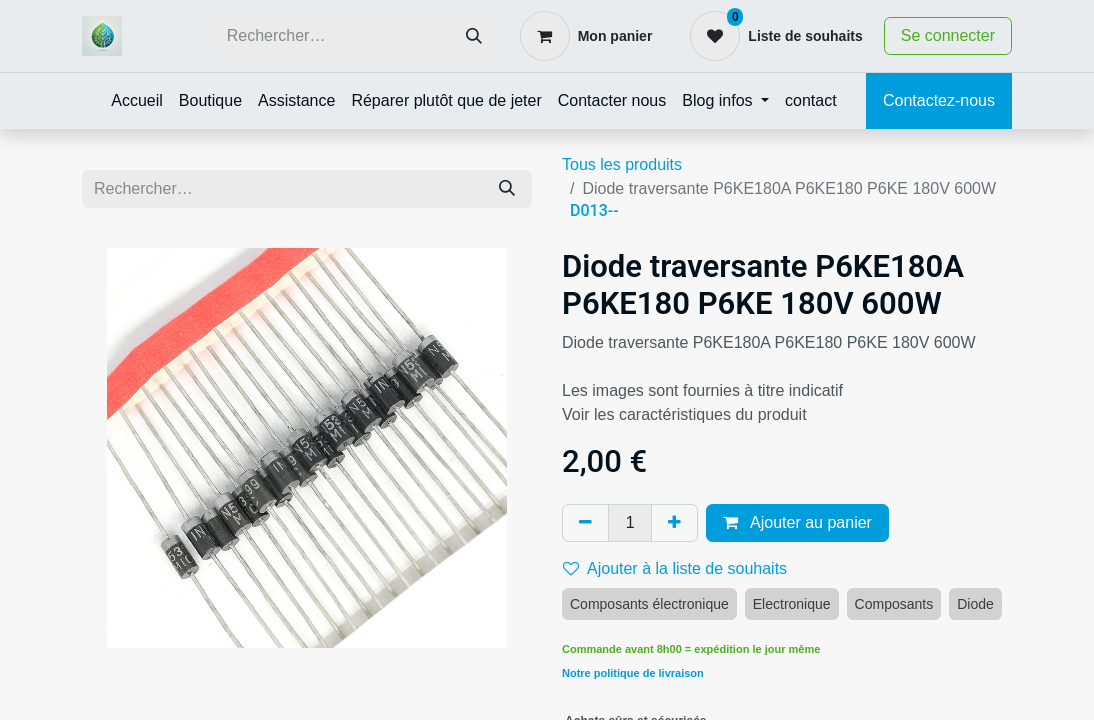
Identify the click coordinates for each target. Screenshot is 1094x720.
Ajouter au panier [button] (797, 522)
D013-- (594, 210)
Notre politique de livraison (633, 673)
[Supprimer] (585, 523)
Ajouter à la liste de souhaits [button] (675, 568)
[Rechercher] (474, 36)
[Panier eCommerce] (586, 36)
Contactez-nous (939, 100)
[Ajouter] (674, 523)
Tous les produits (622, 164)
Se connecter (948, 35)
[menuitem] (137, 101)
